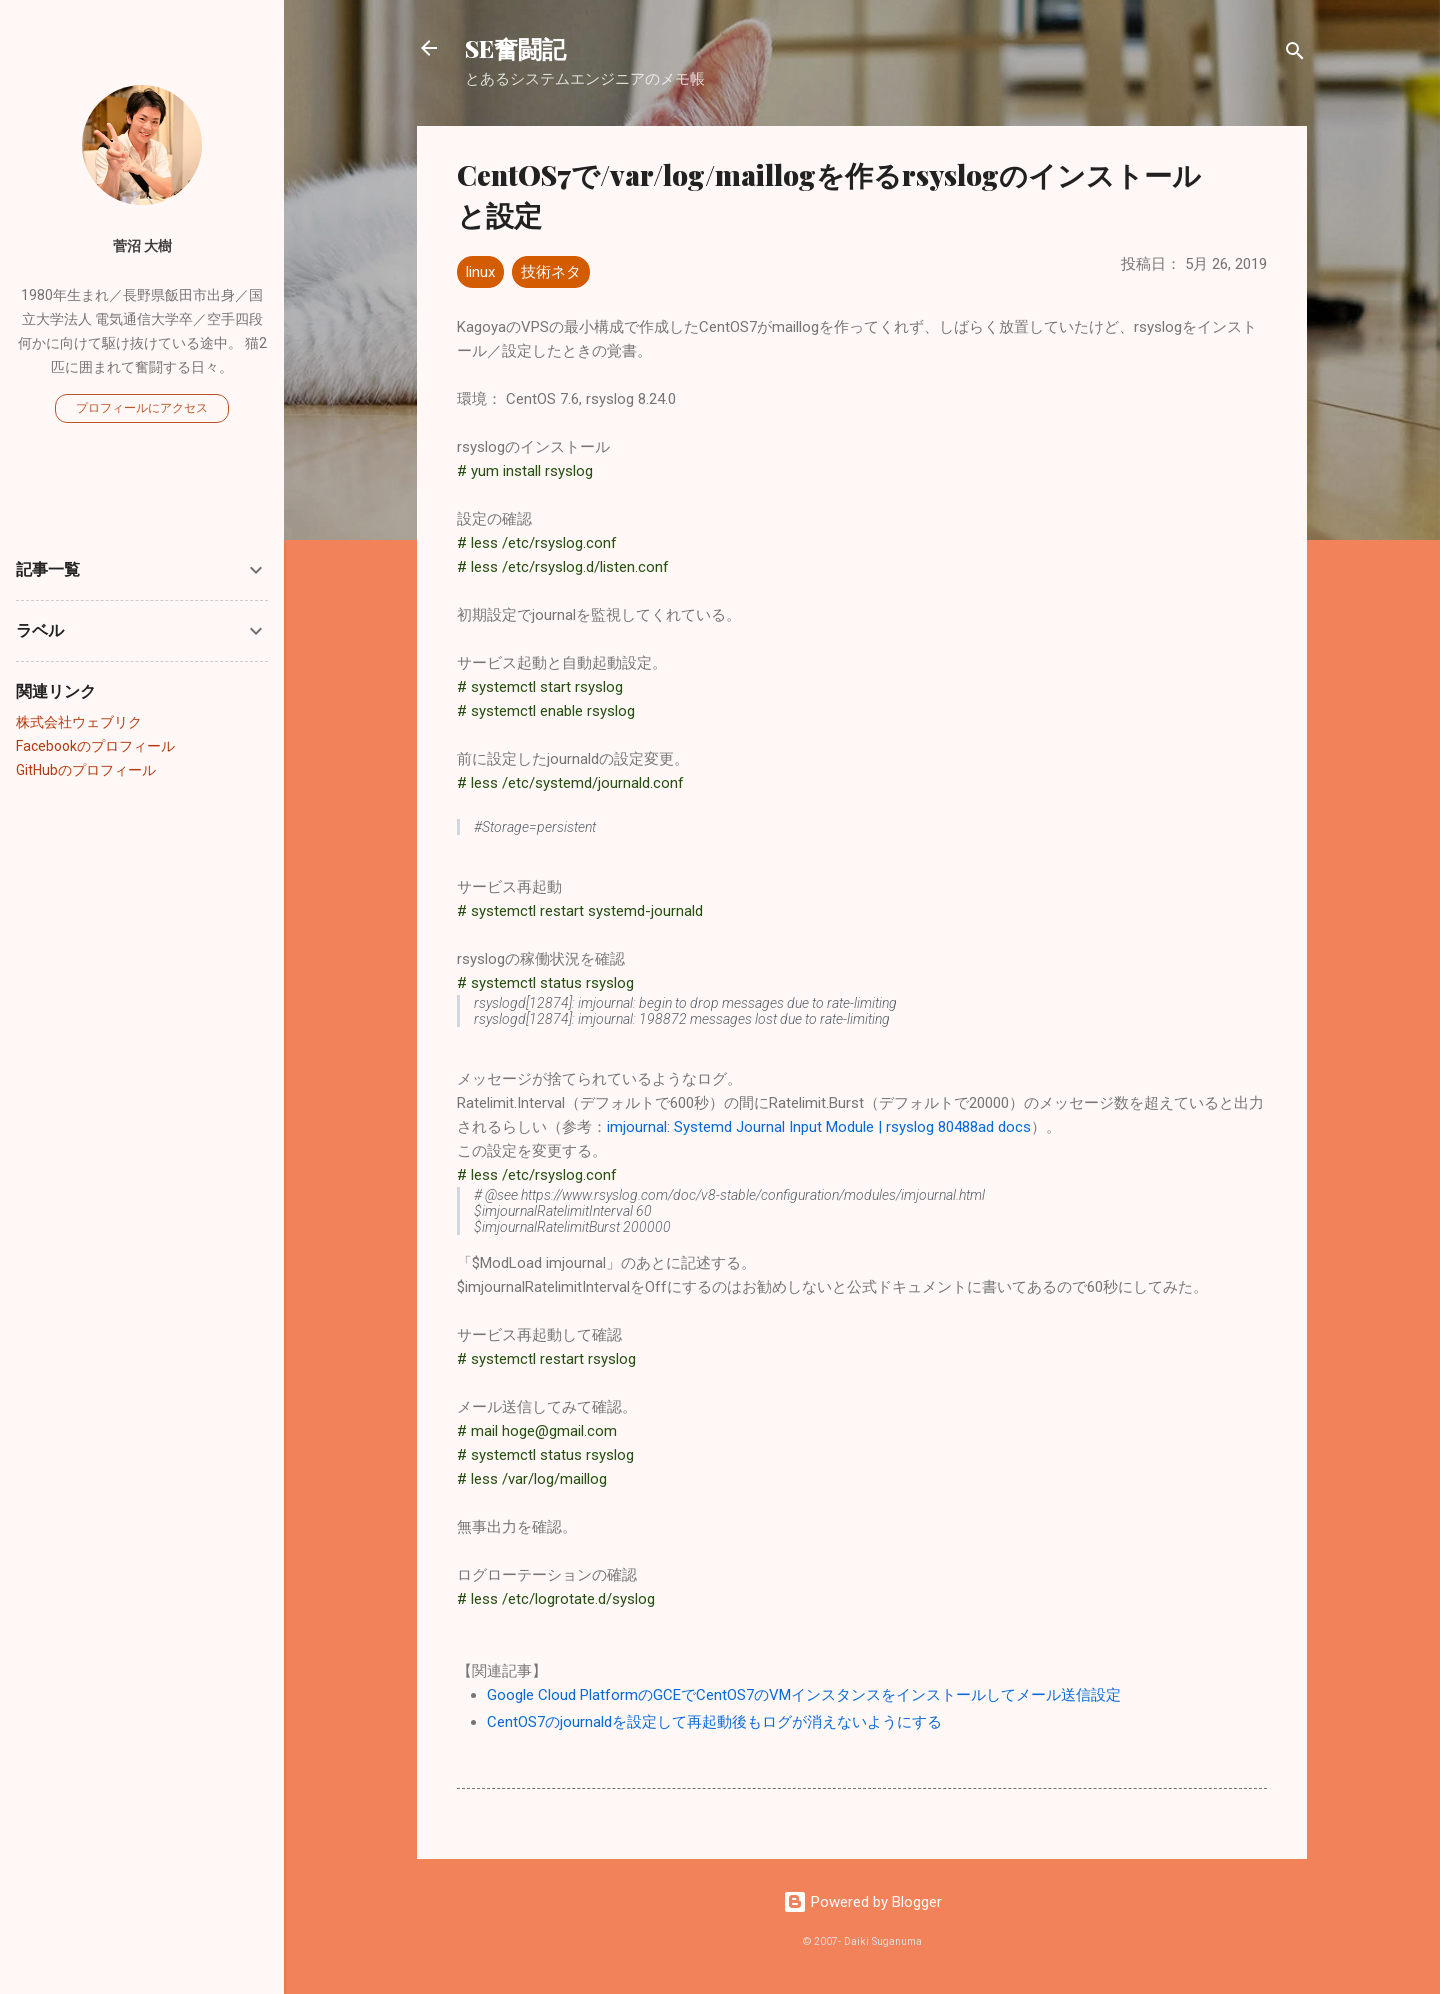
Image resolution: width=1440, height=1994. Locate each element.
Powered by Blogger (862, 1902)
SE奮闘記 (515, 48)
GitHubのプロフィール (86, 770)
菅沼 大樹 (142, 246)
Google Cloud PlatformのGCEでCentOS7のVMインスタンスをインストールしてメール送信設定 (804, 1695)
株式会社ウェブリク (79, 722)
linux (480, 272)
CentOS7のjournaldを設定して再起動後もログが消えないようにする (714, 1722)
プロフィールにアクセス (142, 408)
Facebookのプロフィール (95, 746)
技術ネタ (551, 272)
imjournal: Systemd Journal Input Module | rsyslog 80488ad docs (819, 1127)
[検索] (1295, 54)
